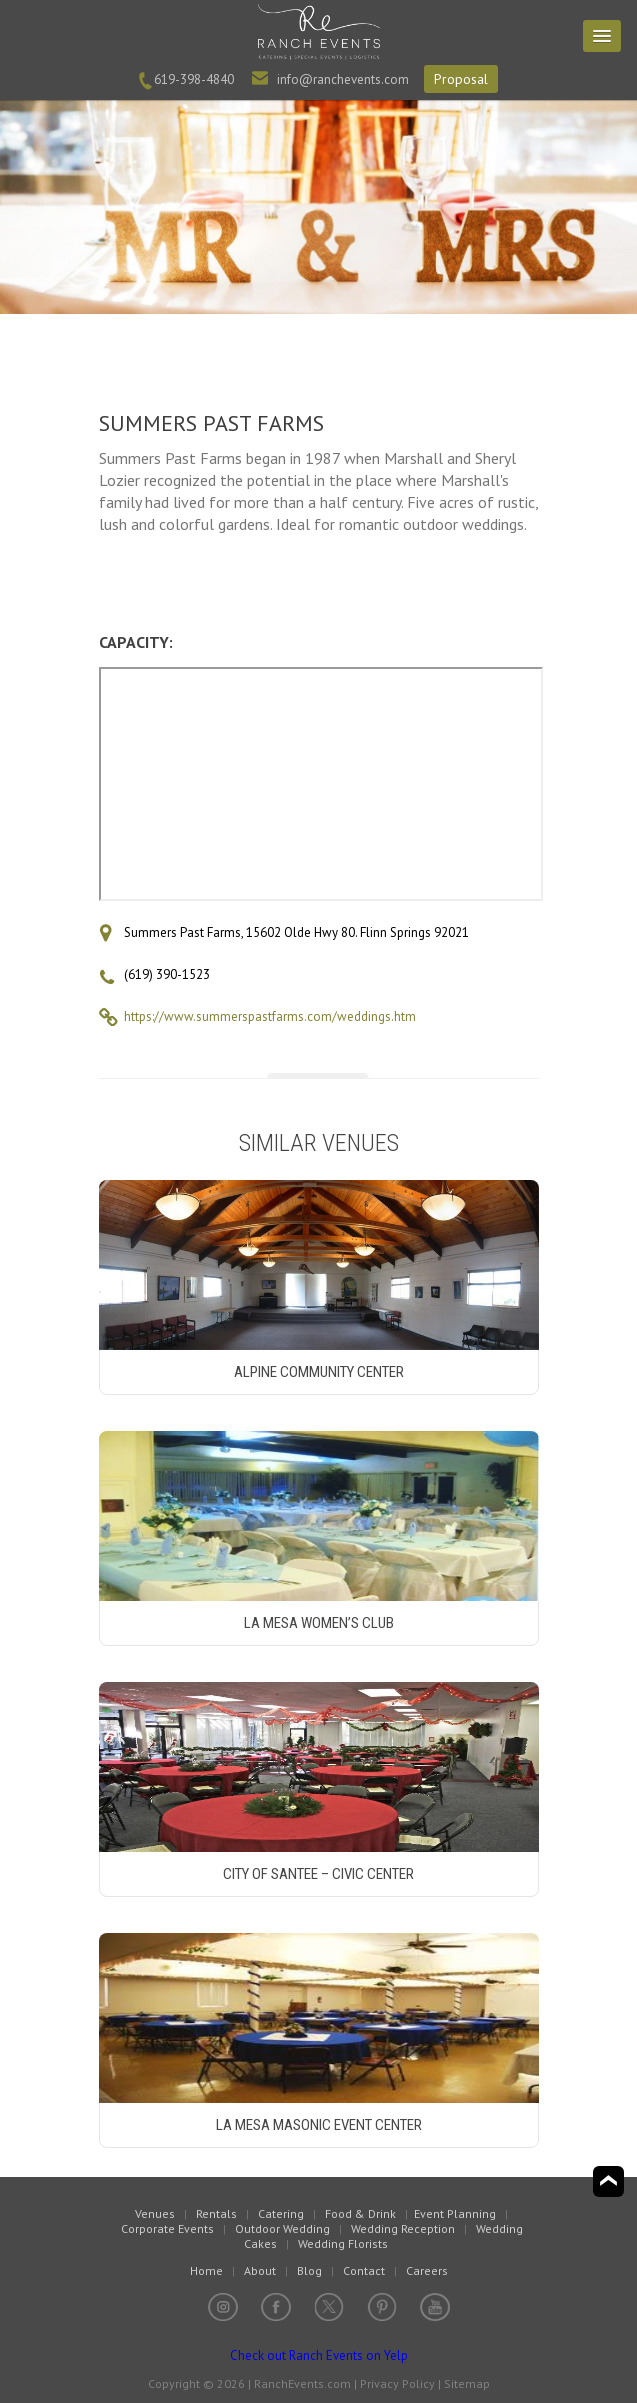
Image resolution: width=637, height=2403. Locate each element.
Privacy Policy (397, 2383)
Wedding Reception (403, 2228)
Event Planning (455, 2213)
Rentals (216, 2213)
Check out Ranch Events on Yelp (319, 2355)
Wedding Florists (343, 2243)
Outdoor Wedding (282, 2228)
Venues (155, 2213)
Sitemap (467, 2383)
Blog (309, 2270)
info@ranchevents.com (343, 79)
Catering (281, 2213)
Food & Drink (360, 2213)
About (260, 2270)
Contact (364, 2270)
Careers (427, 2270)
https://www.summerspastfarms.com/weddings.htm (270, 1016)
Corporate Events (167, 2228)
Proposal (461, 79)
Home (206, 2270)
